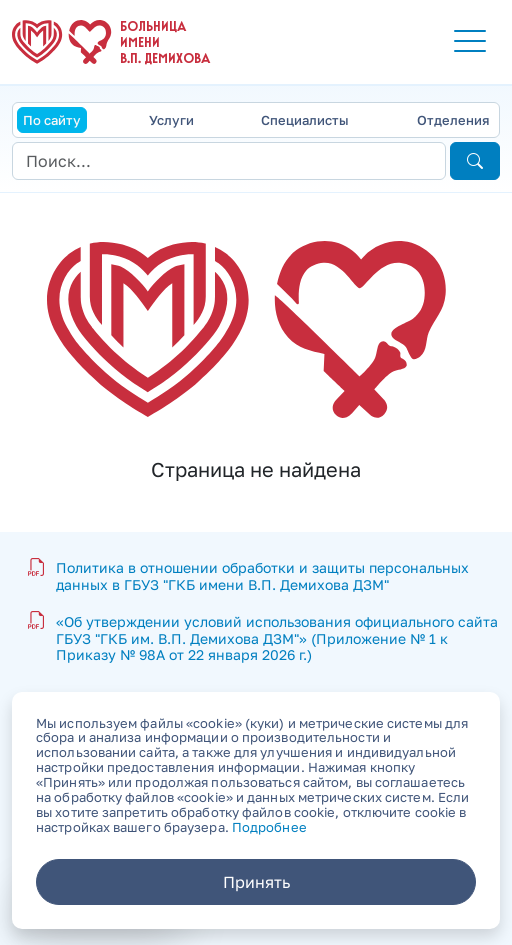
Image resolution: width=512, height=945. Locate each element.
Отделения (453, 120)
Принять (256, 882)
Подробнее (269, 827)
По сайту (52, 120)
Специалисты (305, 120)
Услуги (171, 120)
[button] (470, 42)
